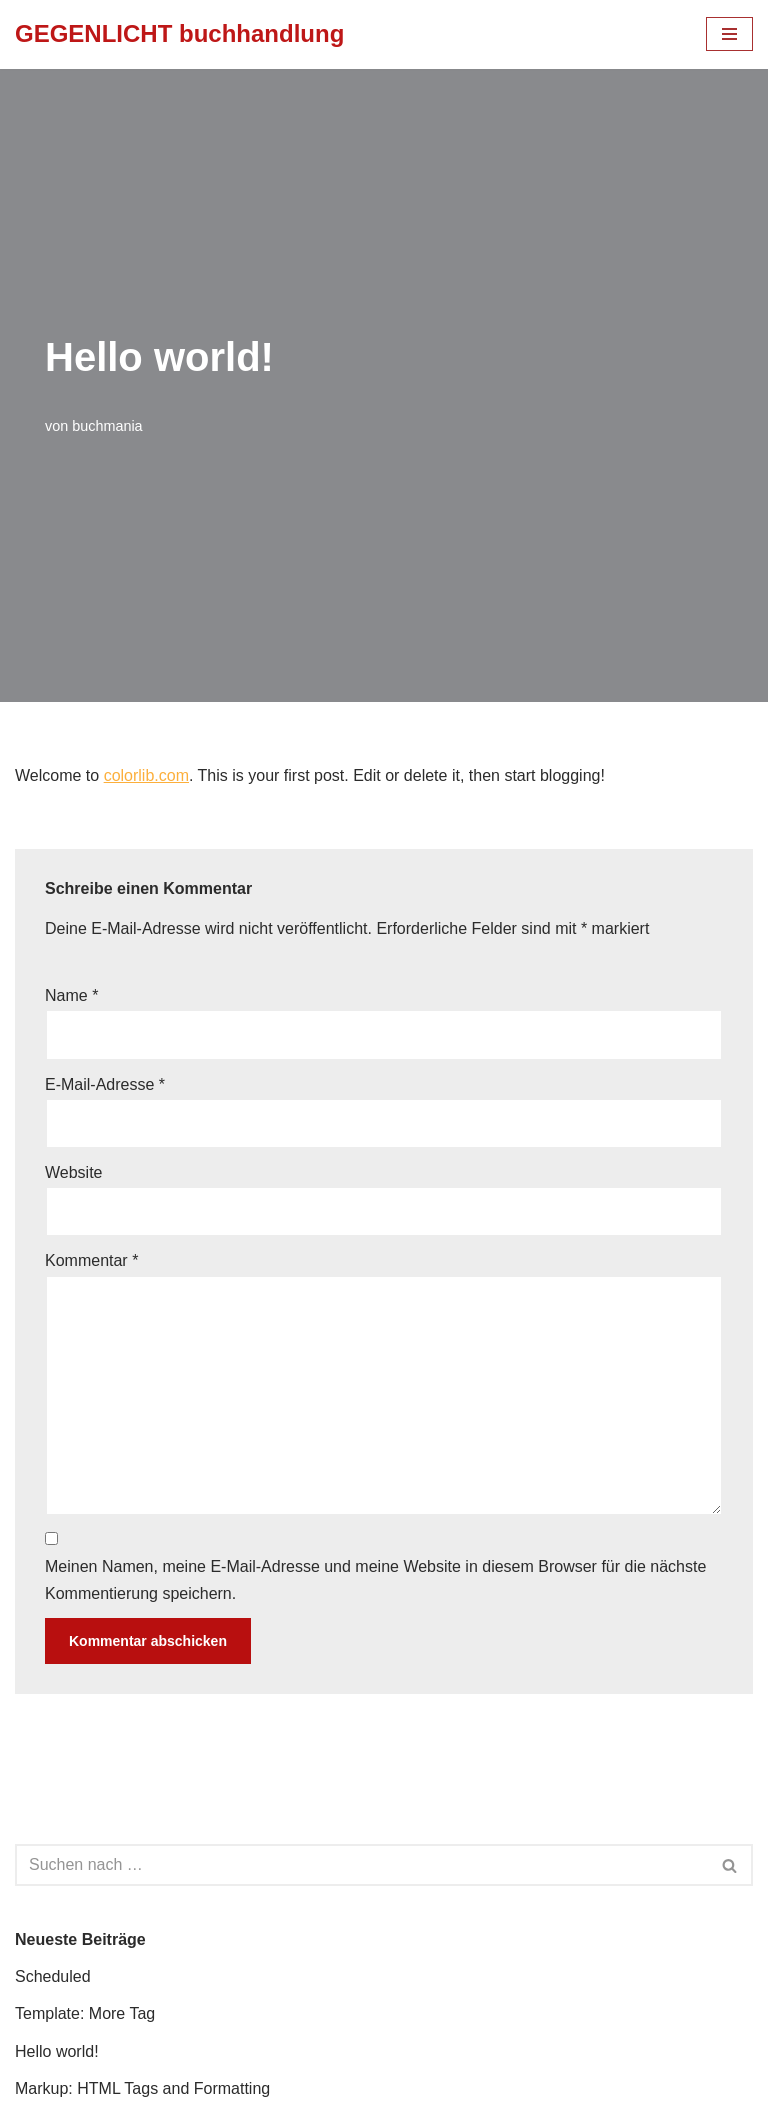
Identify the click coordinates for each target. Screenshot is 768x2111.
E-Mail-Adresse (105, 1084)
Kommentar (91, 1260)
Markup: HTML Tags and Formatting (142, 2088)
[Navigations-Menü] (729, 34)
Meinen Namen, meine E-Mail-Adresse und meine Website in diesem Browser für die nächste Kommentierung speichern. (375, 1580)
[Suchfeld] (361, 1865)
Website (74, 1172)
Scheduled (53, 1976)
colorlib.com (146, 775)
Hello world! (57, 2051)
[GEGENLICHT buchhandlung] (179, 34)
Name (71, 995)
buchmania (107, 426)
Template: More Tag (85, 2013)
